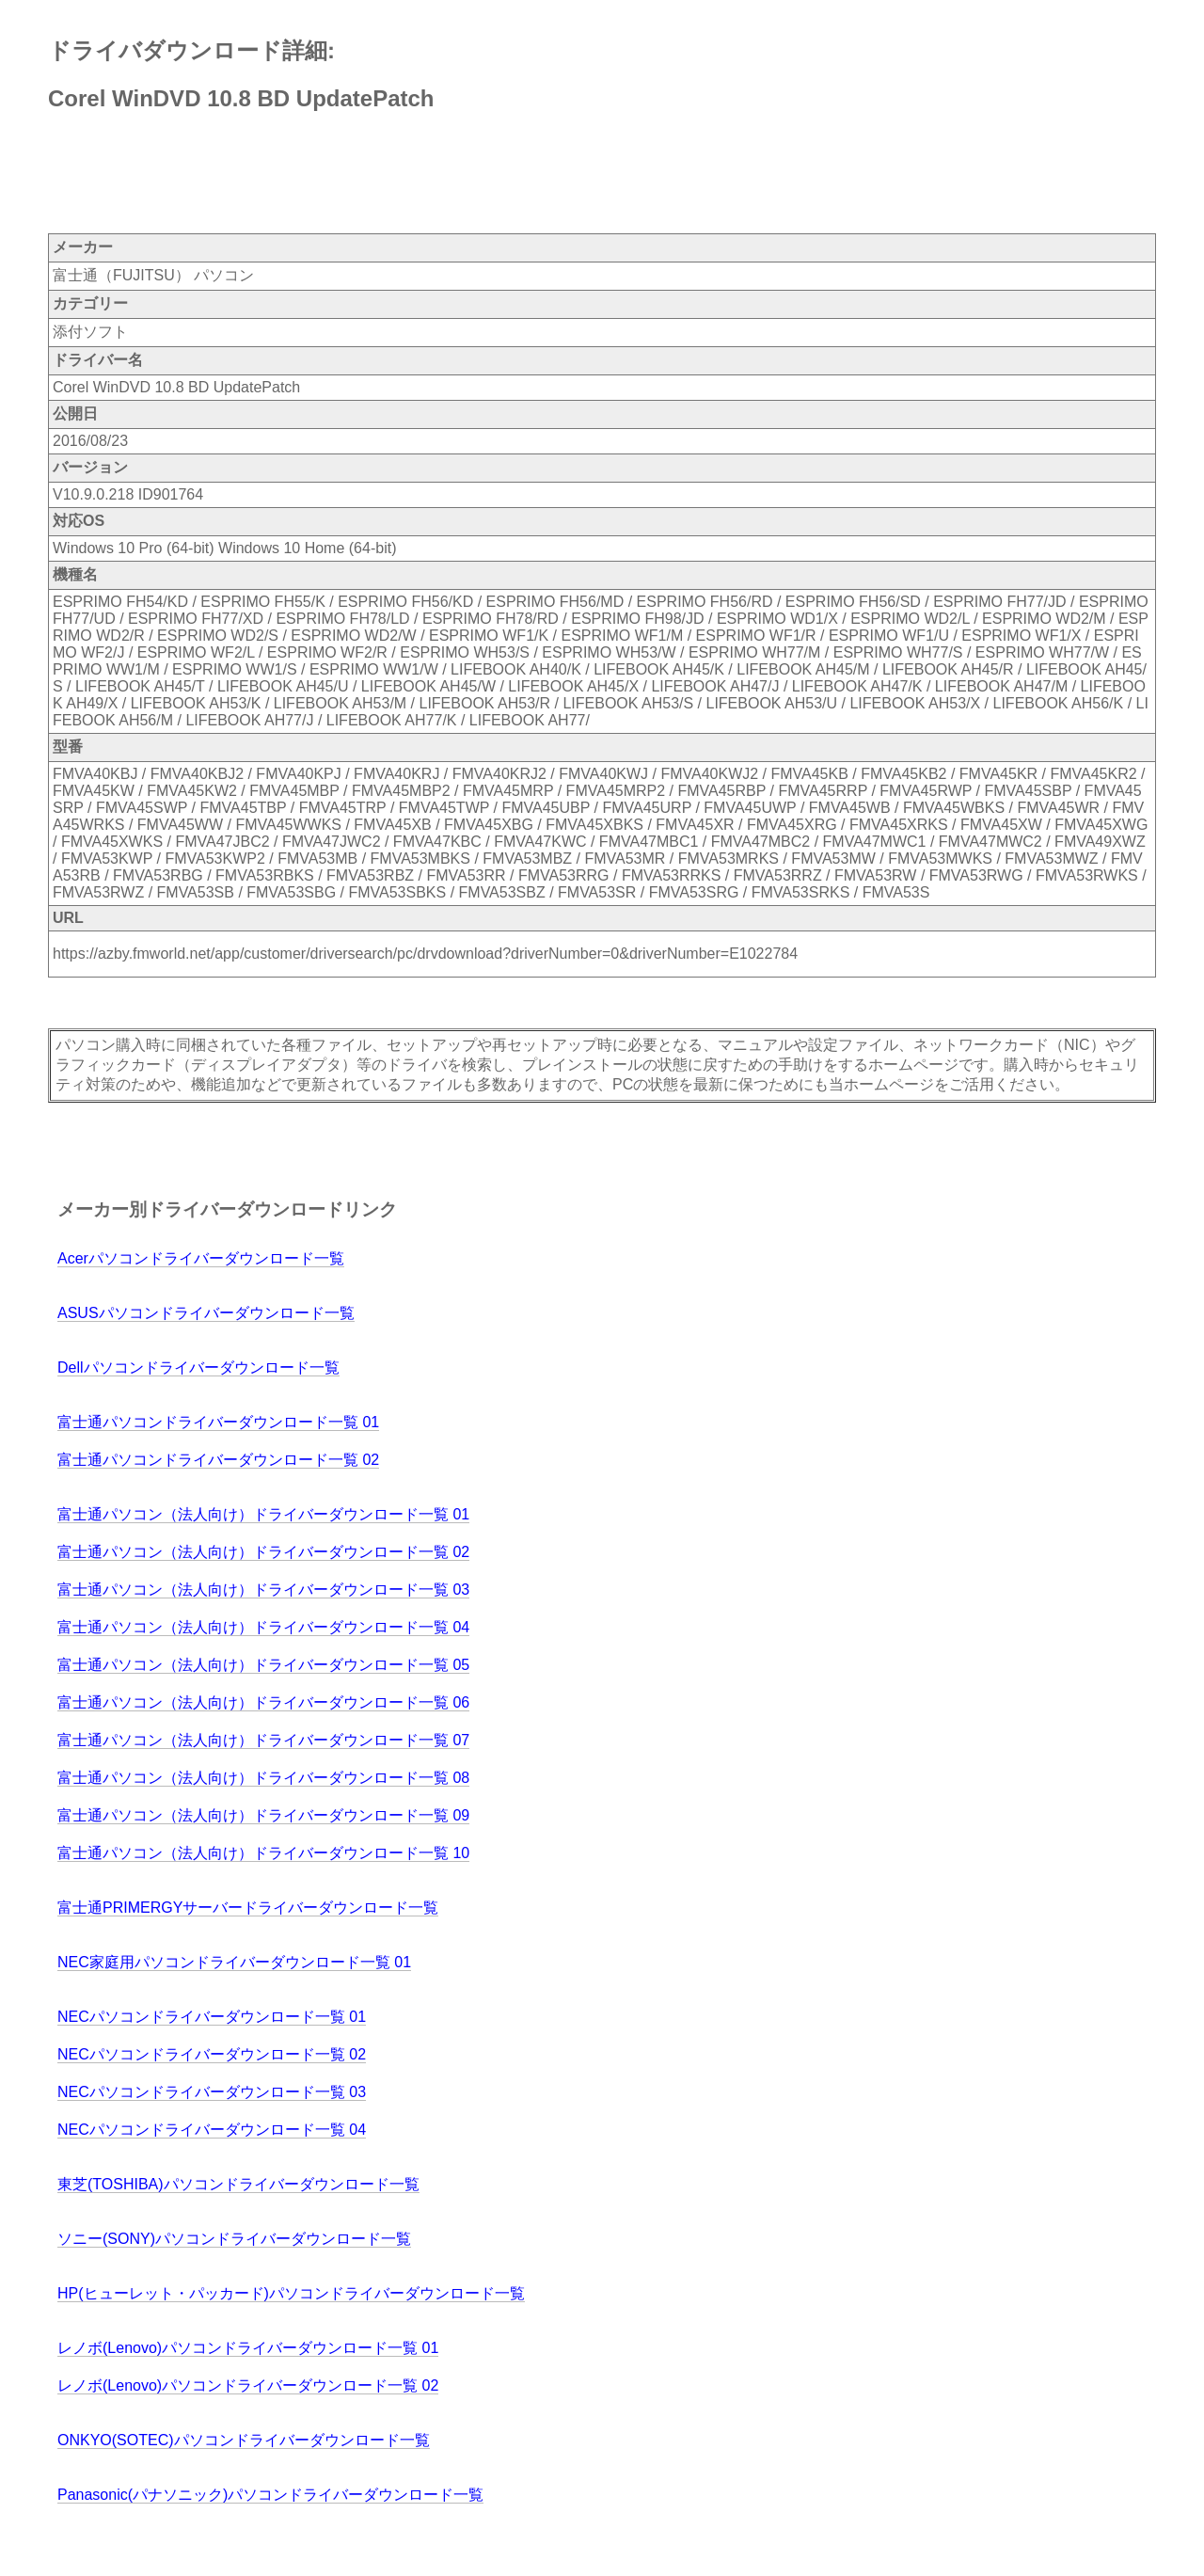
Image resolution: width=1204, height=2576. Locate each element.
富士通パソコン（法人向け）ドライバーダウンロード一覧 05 (263, 1665)
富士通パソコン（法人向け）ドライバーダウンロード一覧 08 (263, 1778)
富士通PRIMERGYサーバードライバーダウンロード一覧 (247, 1908)
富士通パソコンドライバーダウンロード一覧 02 (218, 1460)
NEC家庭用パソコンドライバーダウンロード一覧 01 (234, 1962)
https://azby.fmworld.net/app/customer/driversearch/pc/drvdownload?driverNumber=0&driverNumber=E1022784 (425, 954)
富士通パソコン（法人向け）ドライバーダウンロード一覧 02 (263, 1552)
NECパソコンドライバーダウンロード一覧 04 (211, 2130)
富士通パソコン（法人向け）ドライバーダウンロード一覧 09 (263, 1815)
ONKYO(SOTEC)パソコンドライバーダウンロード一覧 (243, 2440)
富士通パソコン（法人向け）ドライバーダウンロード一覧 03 (263, 1590)
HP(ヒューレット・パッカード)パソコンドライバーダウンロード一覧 (291, 2293)
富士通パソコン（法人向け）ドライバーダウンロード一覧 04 (263, 1627)
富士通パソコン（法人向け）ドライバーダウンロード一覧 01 (263, 1514)
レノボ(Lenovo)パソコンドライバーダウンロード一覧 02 (247, 2385)
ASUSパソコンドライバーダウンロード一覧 (206, 1313)
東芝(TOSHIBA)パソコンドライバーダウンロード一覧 (238, 2184)
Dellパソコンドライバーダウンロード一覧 (198, 1367)
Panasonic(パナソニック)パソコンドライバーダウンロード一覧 (270, 2495)
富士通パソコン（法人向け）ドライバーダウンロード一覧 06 (263, 1702)
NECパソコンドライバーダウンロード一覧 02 (211, 2054)
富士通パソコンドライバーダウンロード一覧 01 (218, 1422)
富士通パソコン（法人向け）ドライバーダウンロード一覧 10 (263, 1853)
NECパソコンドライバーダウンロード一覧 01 (211, 2017)
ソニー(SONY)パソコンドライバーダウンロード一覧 (234, 2239)
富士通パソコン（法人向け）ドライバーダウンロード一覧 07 (263, 1740)
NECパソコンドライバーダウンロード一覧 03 (211, 2092)
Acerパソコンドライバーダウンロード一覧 (200, 1258)
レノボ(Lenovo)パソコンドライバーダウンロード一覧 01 (247, 2348)
